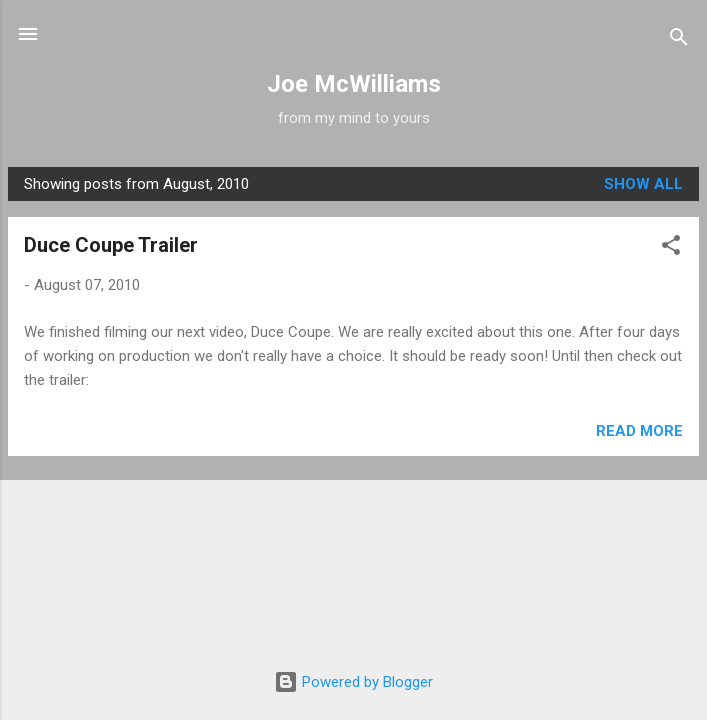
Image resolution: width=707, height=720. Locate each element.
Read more (639, 431)
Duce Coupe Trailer (111, 245)
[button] (671, 248)
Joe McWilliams (354, 84)
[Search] (679, 40)
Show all (643, 184)
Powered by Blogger (353, 682)
